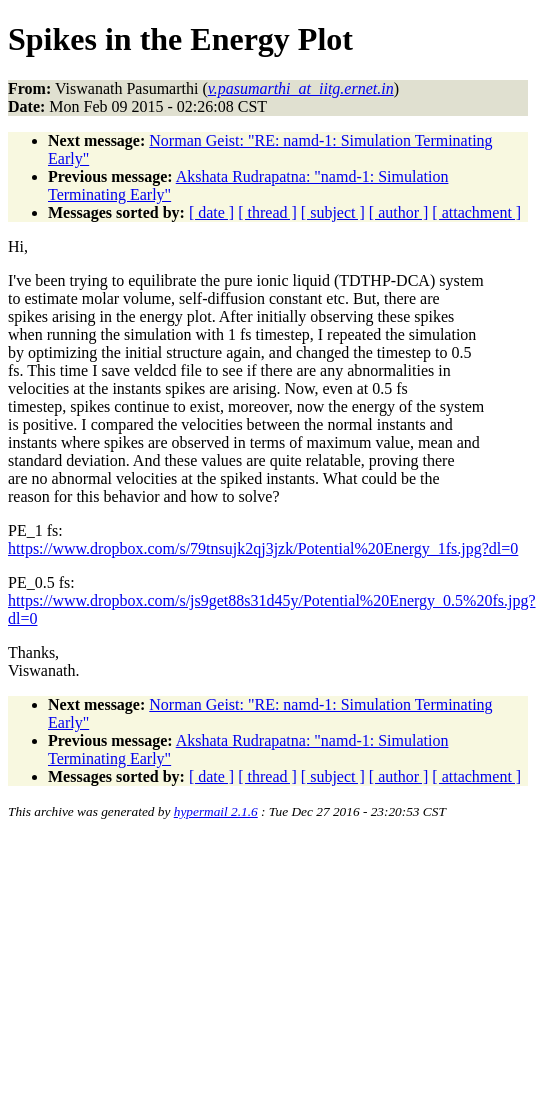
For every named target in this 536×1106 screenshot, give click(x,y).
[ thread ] (267, 212)
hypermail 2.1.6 (216, 811)
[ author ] (399, 212)
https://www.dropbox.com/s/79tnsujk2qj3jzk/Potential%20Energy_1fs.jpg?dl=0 (263, 548)
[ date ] (211, 212)
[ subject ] (333, 212)
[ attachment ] (476, 212)
